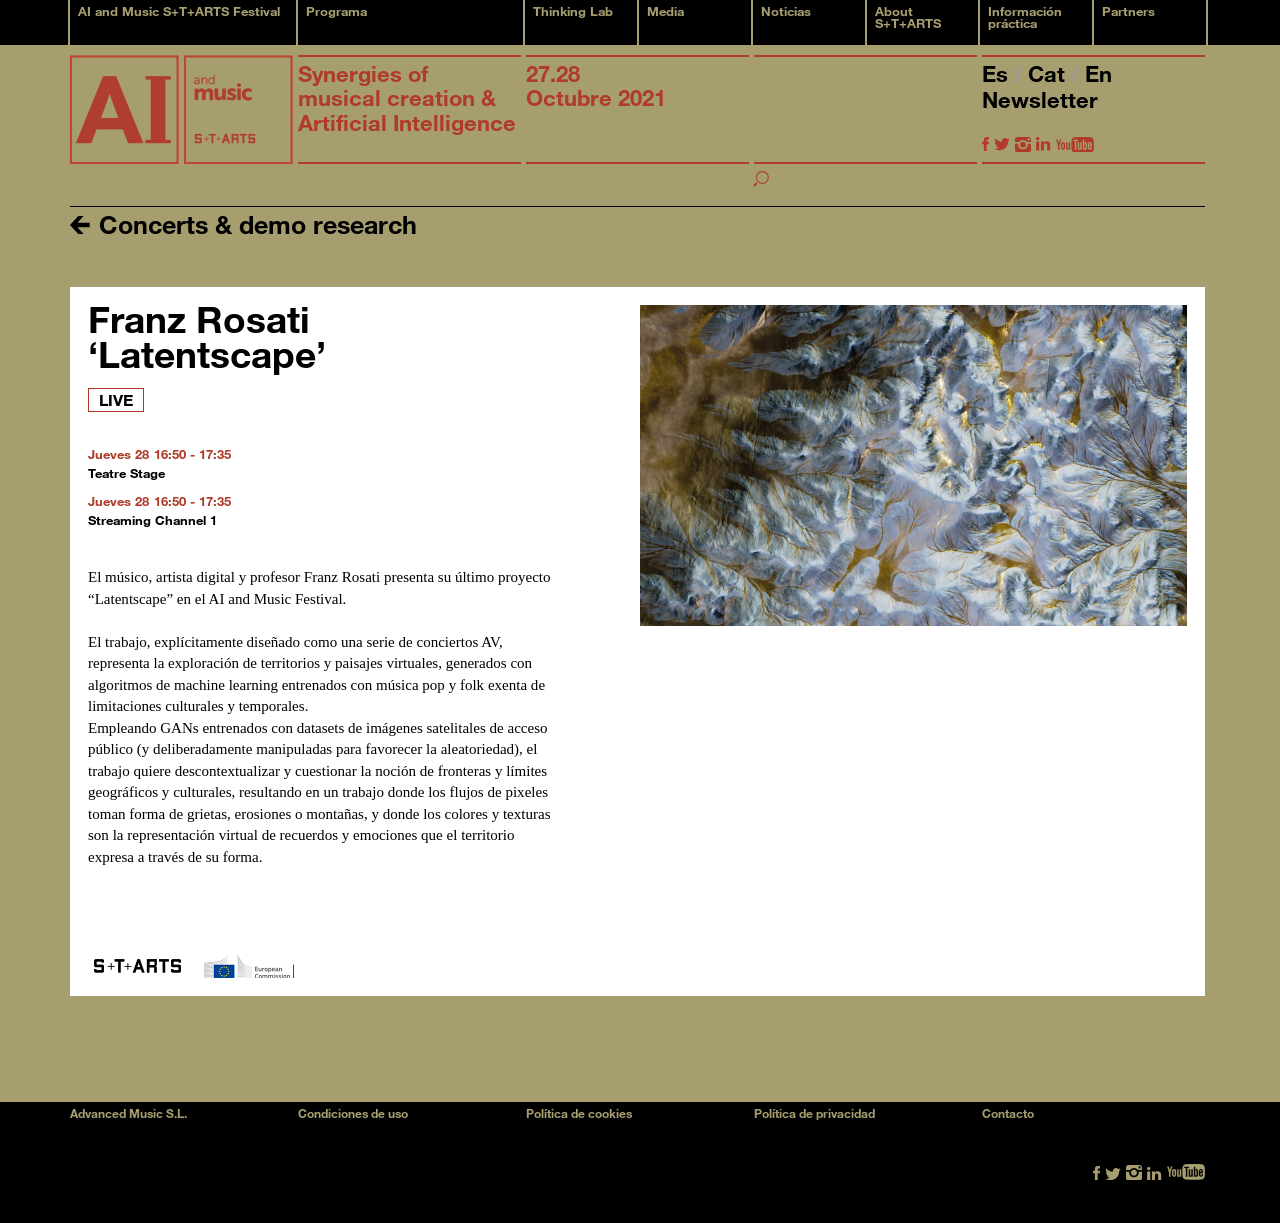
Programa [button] (336, 11)
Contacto (1008, 1113)
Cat (1049, 73)
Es (998, 73)
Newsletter (1040, 99)
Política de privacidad (814, 1113)
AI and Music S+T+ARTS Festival (179, 11)
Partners (1128, 11)
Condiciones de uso (353, 1113)
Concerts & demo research (243, 223)
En (1098, 73)
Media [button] (665, 11)
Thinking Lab (573, 11)
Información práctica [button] (1025, 17)
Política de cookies (579, 1113)
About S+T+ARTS (908, 17)
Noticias (786, 11)
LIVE (116, 399)
